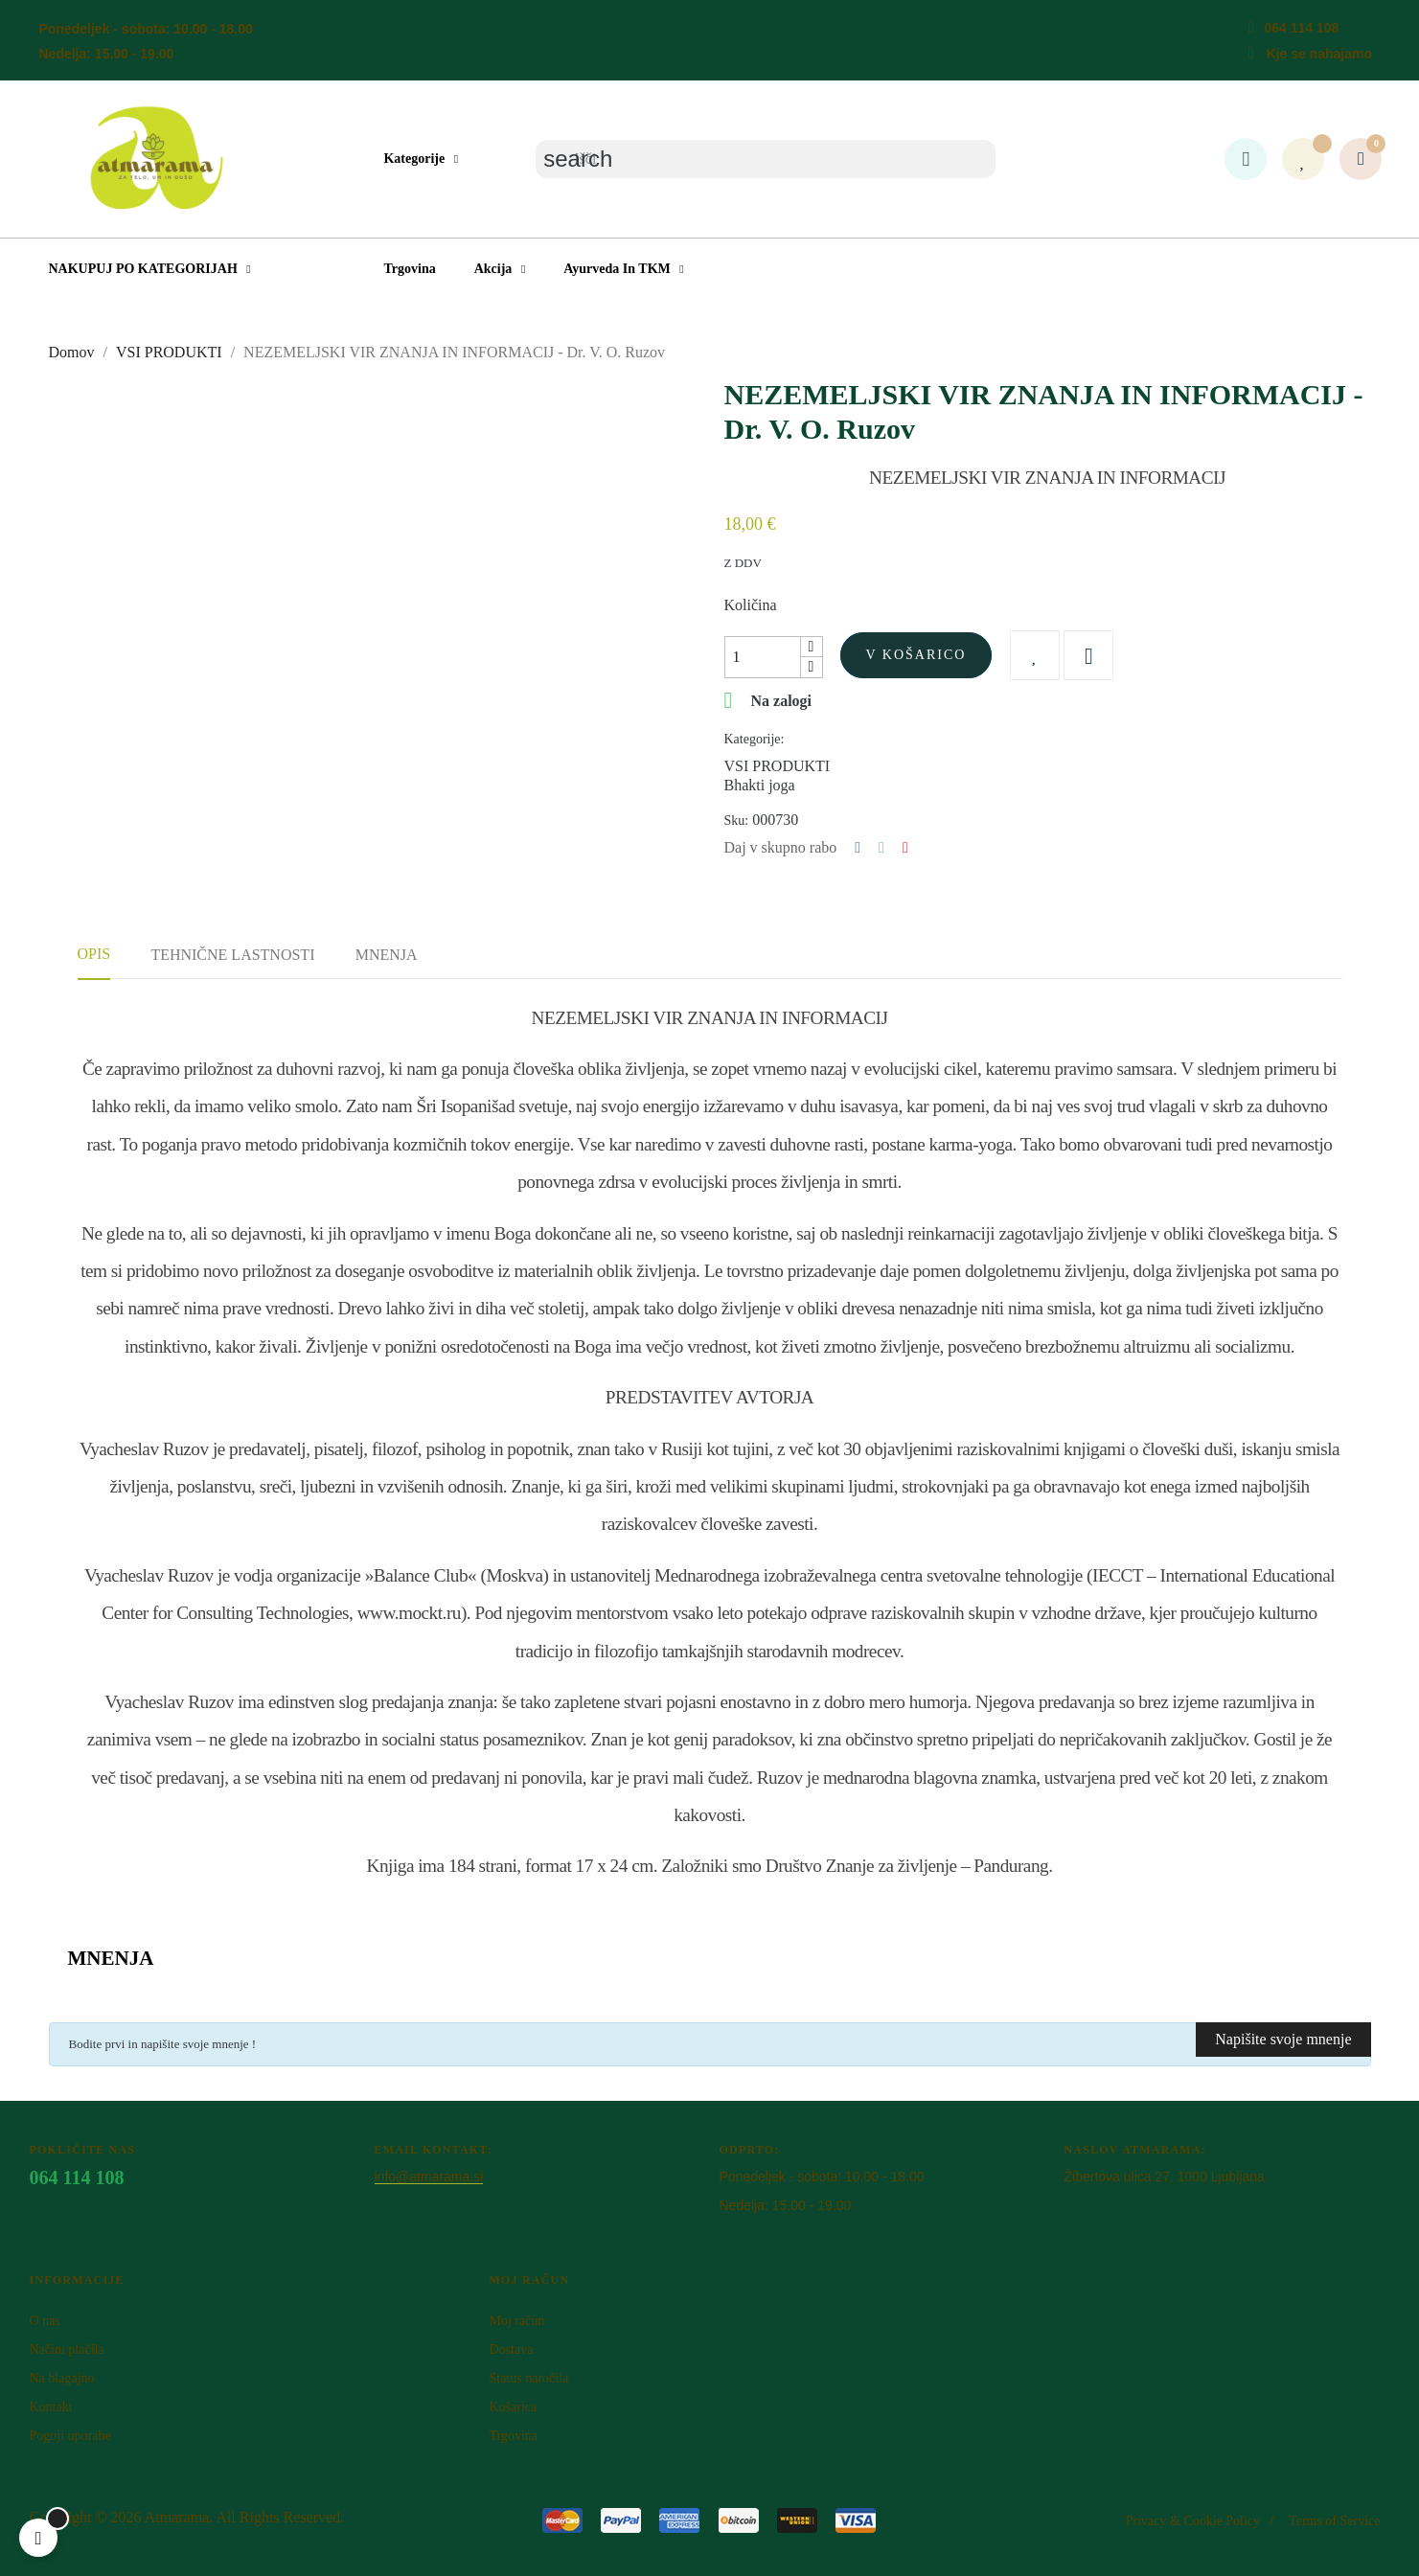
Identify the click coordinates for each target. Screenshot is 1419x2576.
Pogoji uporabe (70, 2435)
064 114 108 (1301, 27)
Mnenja (386, 954)
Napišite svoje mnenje (1283, 2039)
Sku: (736, 820)
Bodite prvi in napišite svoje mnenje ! (163, 2044)
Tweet (881, 847)
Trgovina (513, 2435)
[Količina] (762, 657)
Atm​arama (177, 2517)
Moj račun (516, 2321)
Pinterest (905, 847)
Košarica (513, 2407)
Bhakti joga (759, 785)
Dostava (511, 2349)
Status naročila (528, 2378)
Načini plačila (67, 2349)
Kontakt (51, 2407)
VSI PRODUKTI (777, 766)
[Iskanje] (766, 159)
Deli (857, 847)
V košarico (916, 655)
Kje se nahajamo (1319, 53)
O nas (45, 2321)
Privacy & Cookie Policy (1193, 2521)
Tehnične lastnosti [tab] (232, 954)
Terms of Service (1334, 2521)
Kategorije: (754, 739)
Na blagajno (62, 2378)
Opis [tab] (94, 954)
